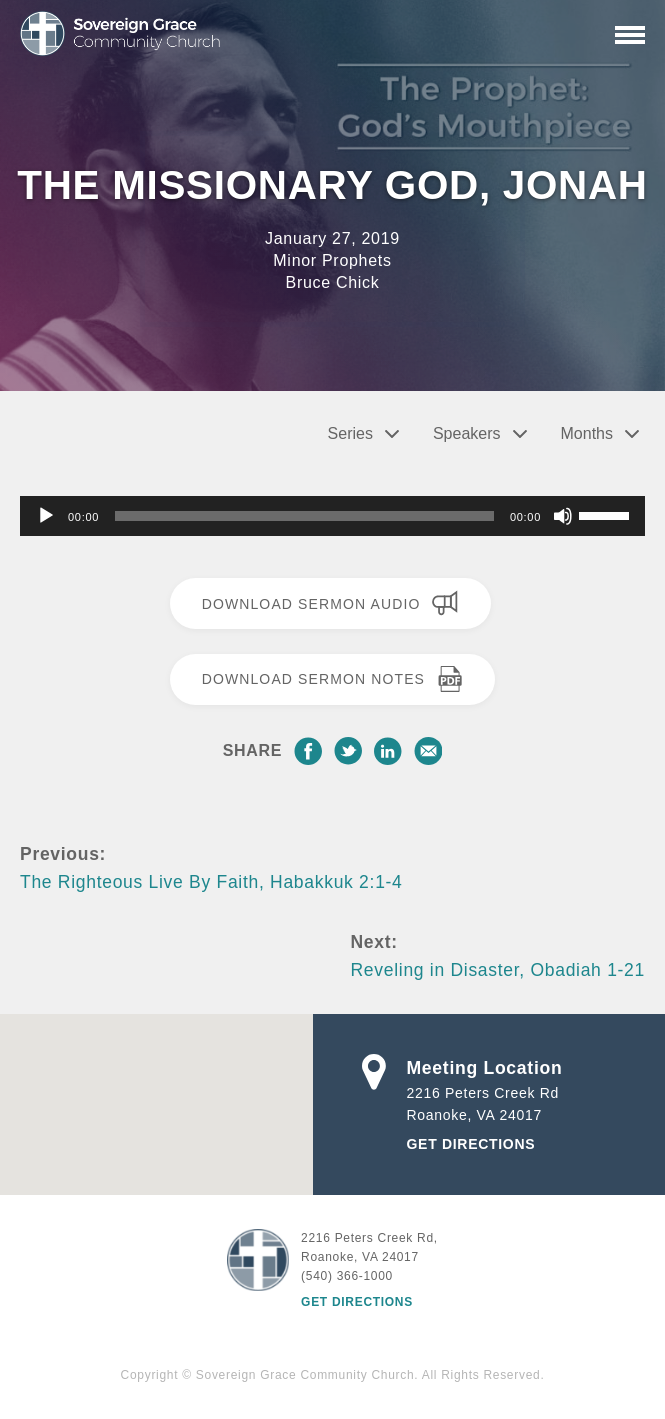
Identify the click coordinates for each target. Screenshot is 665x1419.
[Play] (46, 516)
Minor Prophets (332, 260)
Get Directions (471, 1144)
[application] (332, 516)
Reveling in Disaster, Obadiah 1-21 (498, 970)
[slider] (304, 516)
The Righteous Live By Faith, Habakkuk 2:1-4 (211, 882)
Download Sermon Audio (330, 603)
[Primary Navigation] (630, 35)
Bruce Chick (333, 282)
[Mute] (563, 516)
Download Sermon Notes (333, 679)
